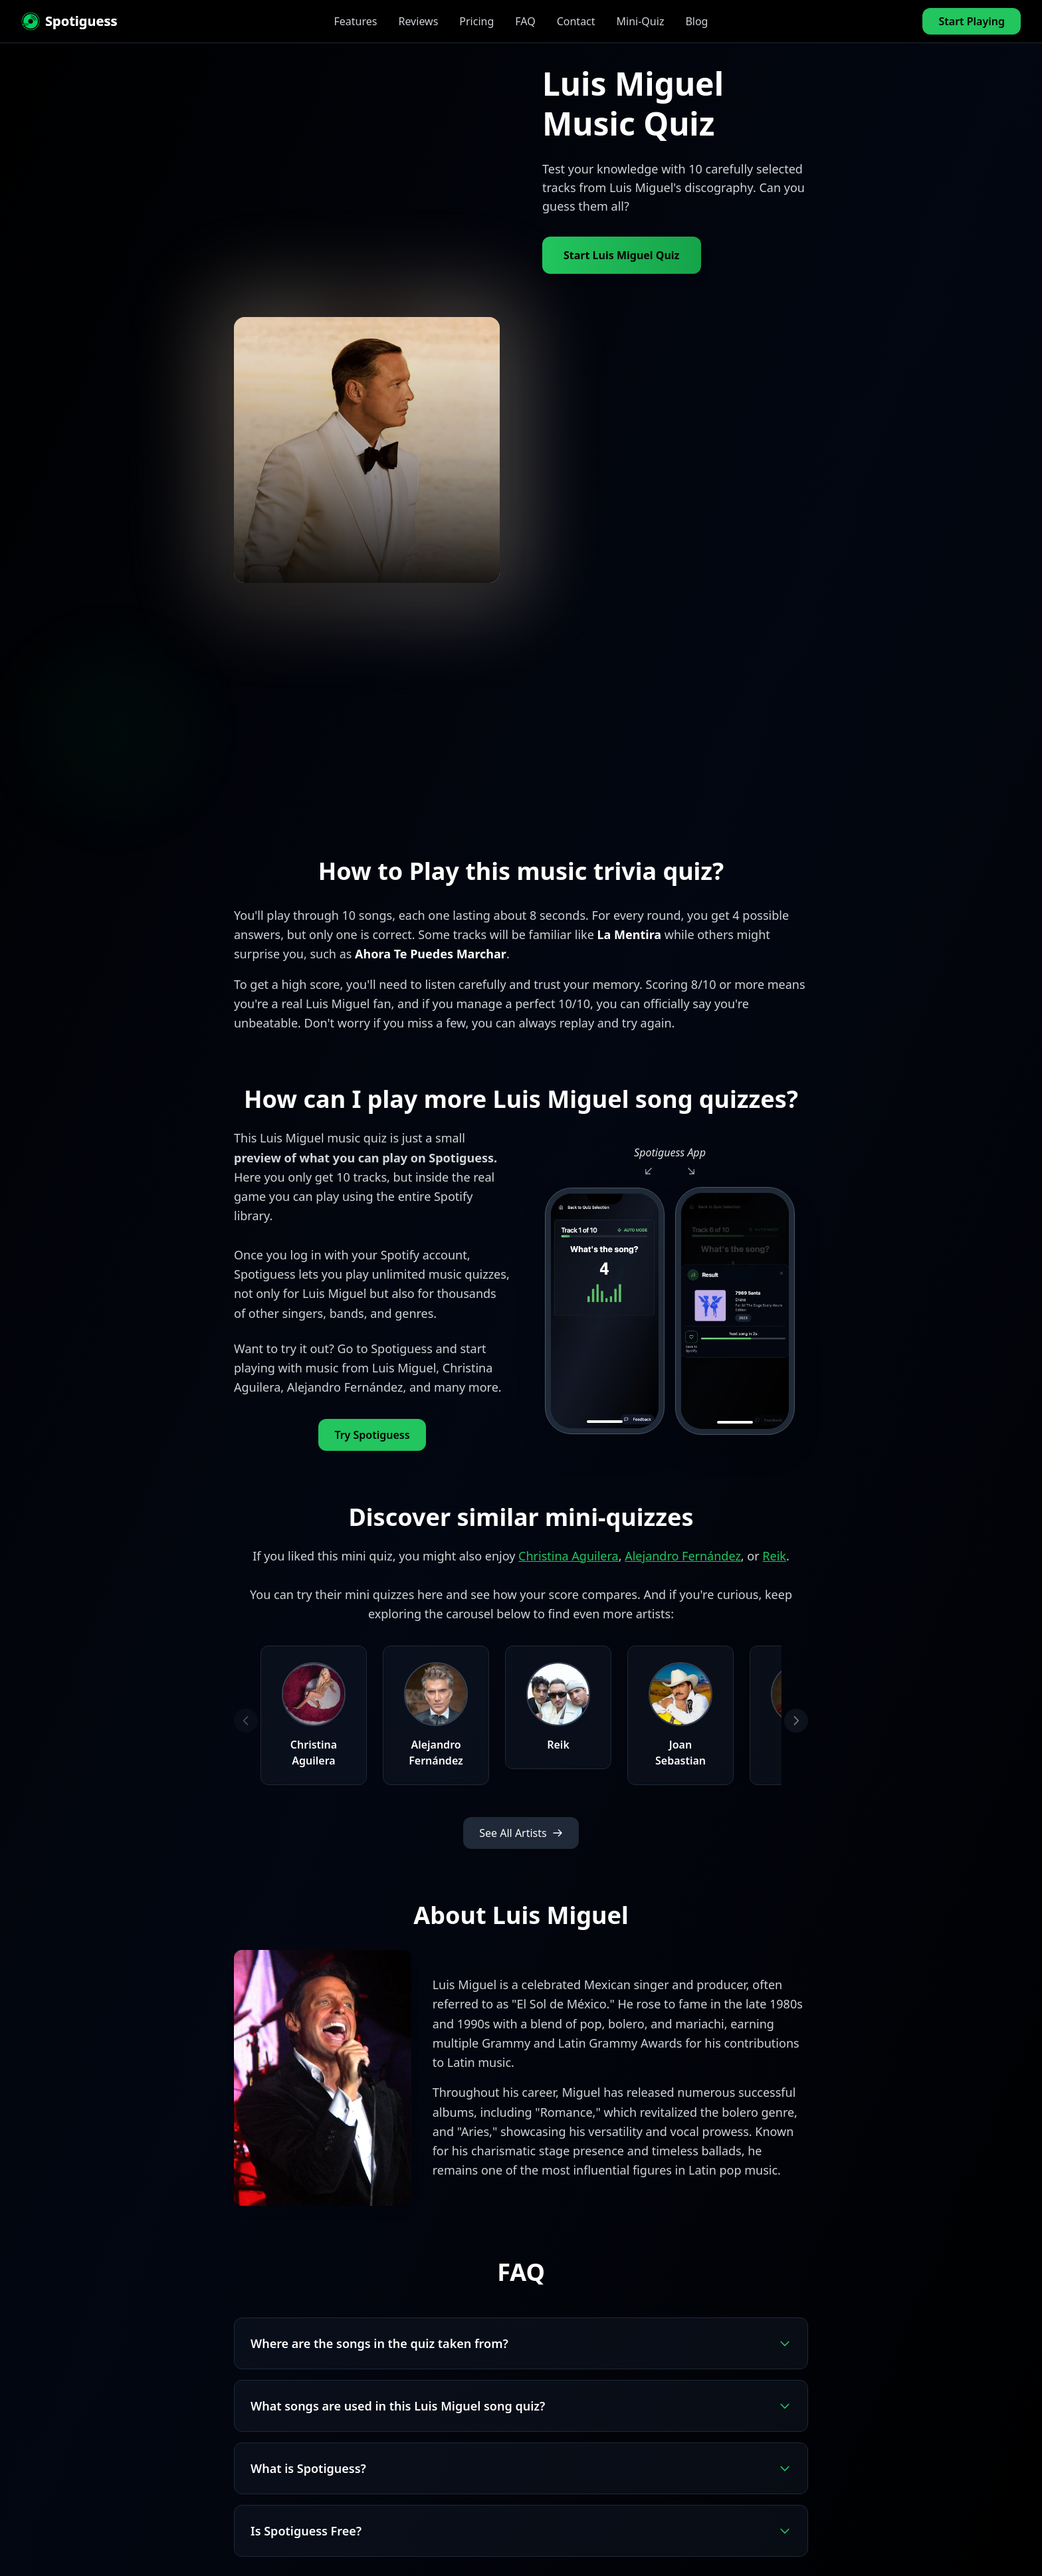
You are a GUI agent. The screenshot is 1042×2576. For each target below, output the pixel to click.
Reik (774, 1556)
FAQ (525, 21)
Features (355, 21)
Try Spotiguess (371, 1435)
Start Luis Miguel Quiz (622, 255)
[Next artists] (796, 1721)
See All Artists (520, 1833)
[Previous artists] (246, 1721)
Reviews (418, 21)
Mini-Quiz (641, 21)
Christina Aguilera (568, 1556)
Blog (696, 21)
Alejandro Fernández (683, 1556)
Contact (576, 21)
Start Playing (971, 21)
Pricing (476, 21)
